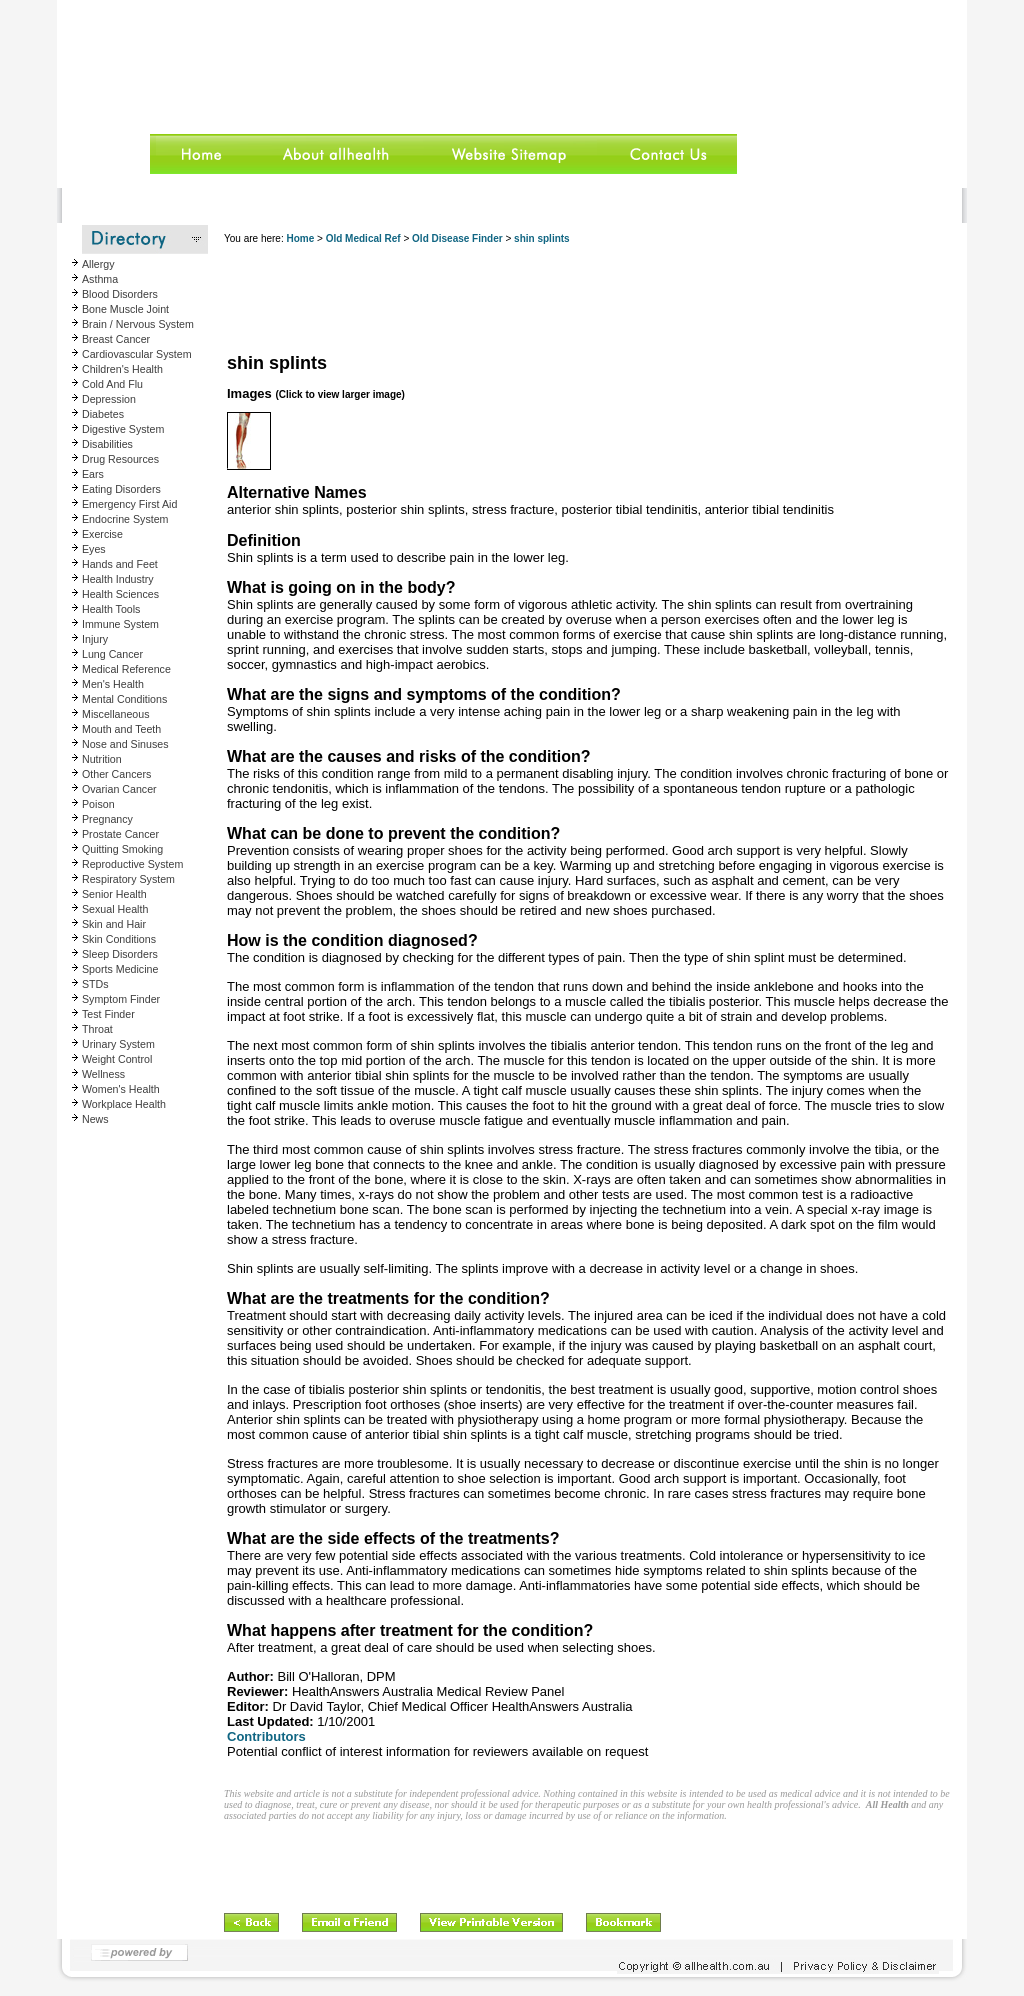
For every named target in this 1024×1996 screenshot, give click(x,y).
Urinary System (118, 1044)
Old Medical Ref (363, 238)
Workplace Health (124, 1104)
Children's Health (122, 369)
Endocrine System (125, 519)
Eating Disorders (121, 489)
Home (300, 238)
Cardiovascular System (137, 354)
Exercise (102, 534)
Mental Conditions (124, 699)
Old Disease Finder (457, 238)
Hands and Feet (120, 564)
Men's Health (113, 684)
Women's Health (121, 1089)
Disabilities (107, 444)
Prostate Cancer (120, 834)
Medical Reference (126, 669)
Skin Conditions (119, 939)
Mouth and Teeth (121, 729)
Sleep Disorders (120, 954)
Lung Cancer (112, 654)
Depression (109, 399)
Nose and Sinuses (125, 744)
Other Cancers (116, 774)
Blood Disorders (120, 294)
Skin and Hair (114, 924)
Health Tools (111, 609)
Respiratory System (128, 879)
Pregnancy (107, 819)
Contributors (266, 1736)
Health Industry (118, 579)
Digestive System (123, 429)
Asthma (100, 279)
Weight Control (117, 1059)
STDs (95, 984)
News (95, 1119)
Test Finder (108, 1014)
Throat (97, 1029)
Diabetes (103, 414)
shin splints (542, 238)
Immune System (120, 624)
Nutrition (102, 759)
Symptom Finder (121, 999)
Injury (95, 639)
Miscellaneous (116, 714)
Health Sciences (120, 594)
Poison (98, 804)
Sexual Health (115, 909)
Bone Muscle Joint (125, 309)
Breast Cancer (116, 339)
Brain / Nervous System (138, 324)
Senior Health (114, 894)
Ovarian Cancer (119, 789)
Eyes (94, 549)
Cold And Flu (112, 384)
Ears (93, 474)
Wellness (103, 1074)
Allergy (98, 264)
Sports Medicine (120, 969)
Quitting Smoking (122, 849)
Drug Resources (120, 459)
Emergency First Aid (129, 504)
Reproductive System (132, 864)
